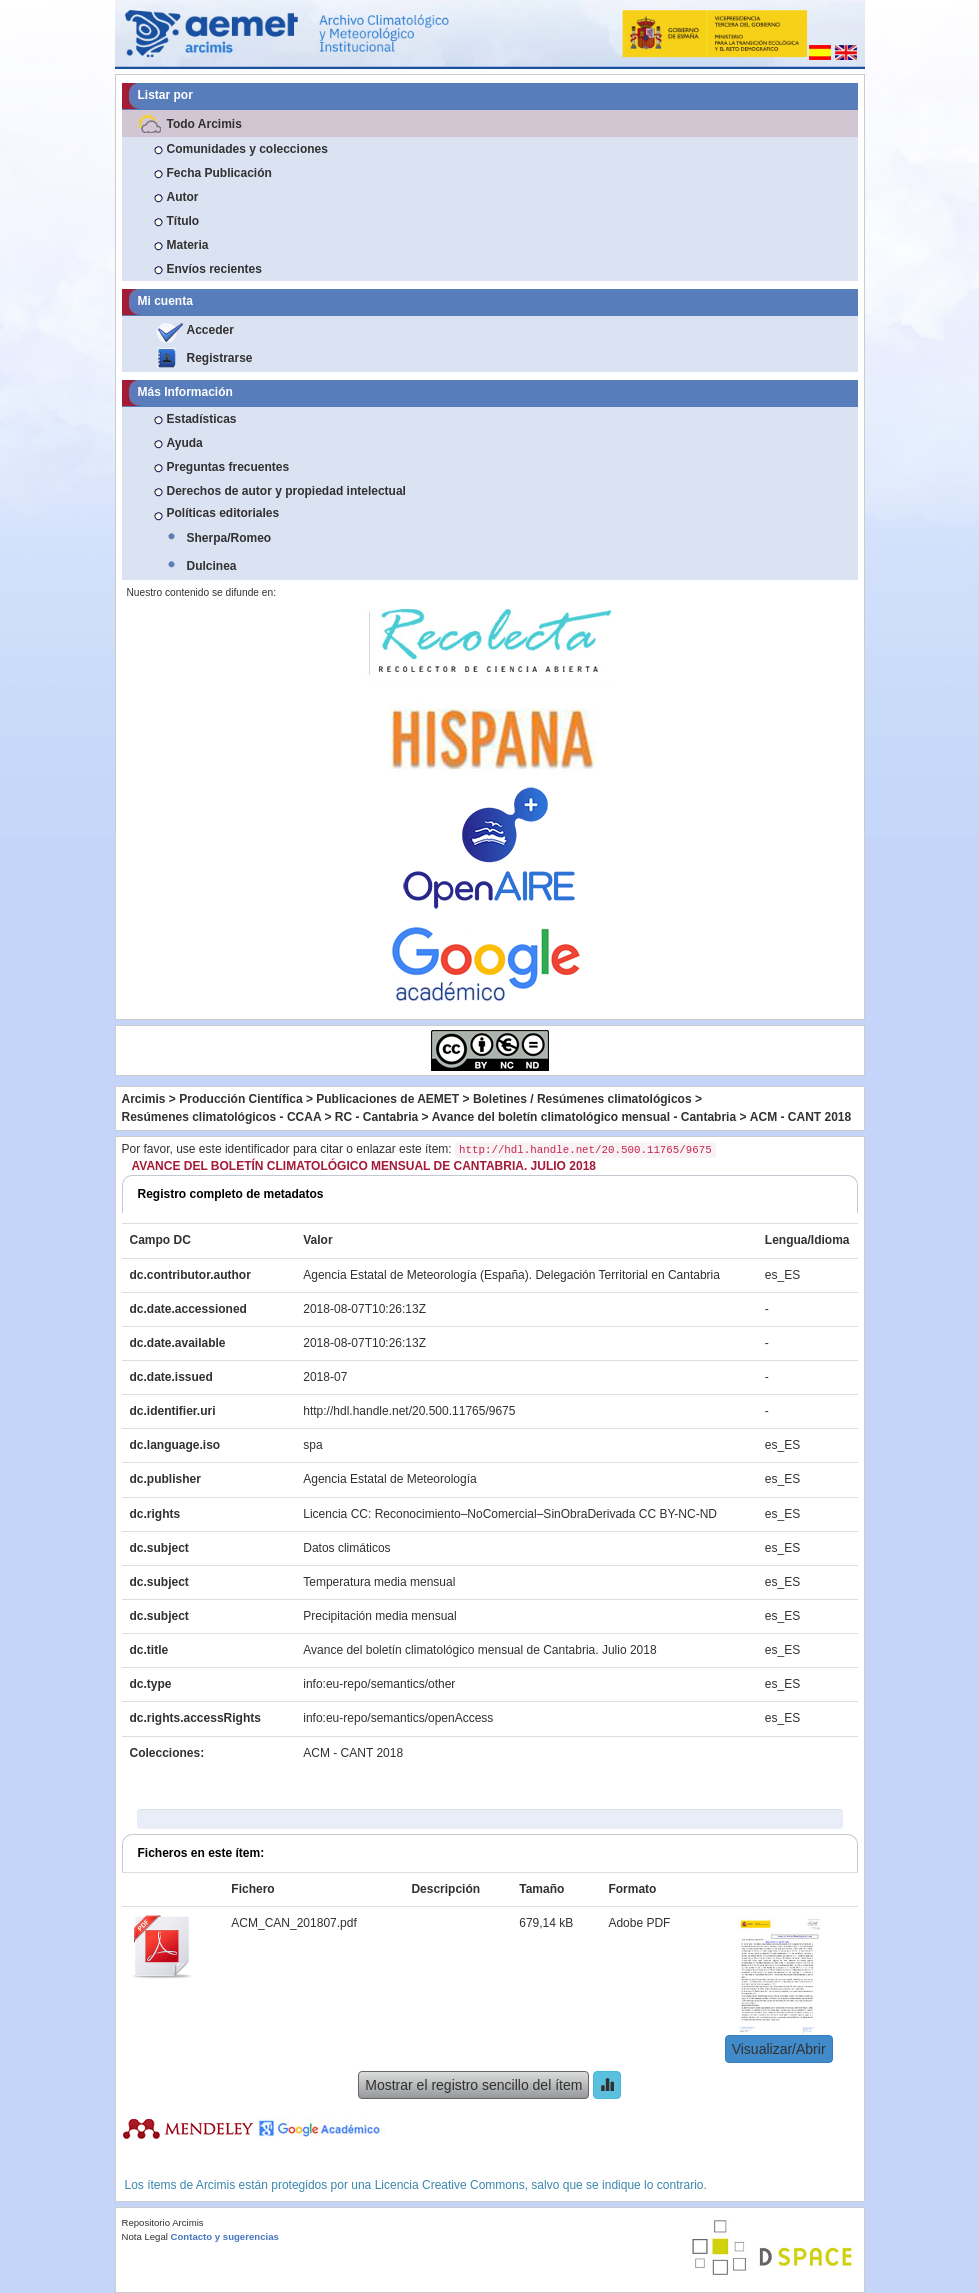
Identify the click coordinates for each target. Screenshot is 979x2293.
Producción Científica (240, 1099)
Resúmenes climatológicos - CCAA (222, 1117)
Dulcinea (212, 566)
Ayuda (185, 443)
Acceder (210, 330)
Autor (183, 197)
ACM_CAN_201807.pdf (293, 1923)
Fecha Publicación (219, 173)
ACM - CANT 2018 (800, 1117)
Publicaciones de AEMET (387, 1099)
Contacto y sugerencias (225, 2236)
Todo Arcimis (204, 124)
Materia (188, 245)
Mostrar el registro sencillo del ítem (473, 2085)
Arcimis (144, 1099)
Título (183, 221)
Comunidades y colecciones (247, 149)
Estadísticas (202, 419)
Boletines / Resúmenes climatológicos (582, 1099)
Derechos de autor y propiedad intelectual (286, 491)
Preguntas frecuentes (228, 467)
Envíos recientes (214, 269)
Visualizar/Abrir (779, 2049)
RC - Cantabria (376, 1117)
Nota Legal (145, 2236)
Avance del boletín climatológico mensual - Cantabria (584, 1117)
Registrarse (220, 358)
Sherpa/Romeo (229, 538)
